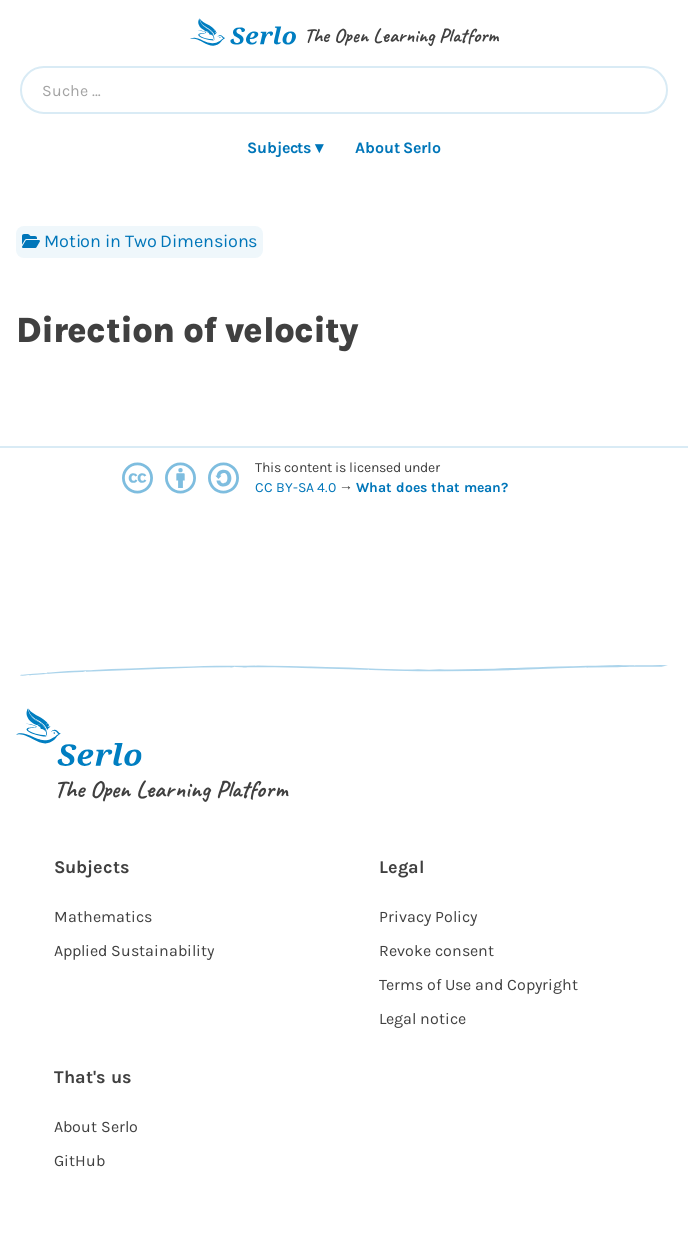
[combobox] (344, 90)
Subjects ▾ (285, 147)
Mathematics (103, 916)
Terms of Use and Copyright (478, 984)
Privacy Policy (428, 916)
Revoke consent (436, 950)
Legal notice (422, 1018)
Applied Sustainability (134, 950)
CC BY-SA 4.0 (297, 487)
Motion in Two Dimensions (139, 241)
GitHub (79, 1160)
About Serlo (398, 147)
